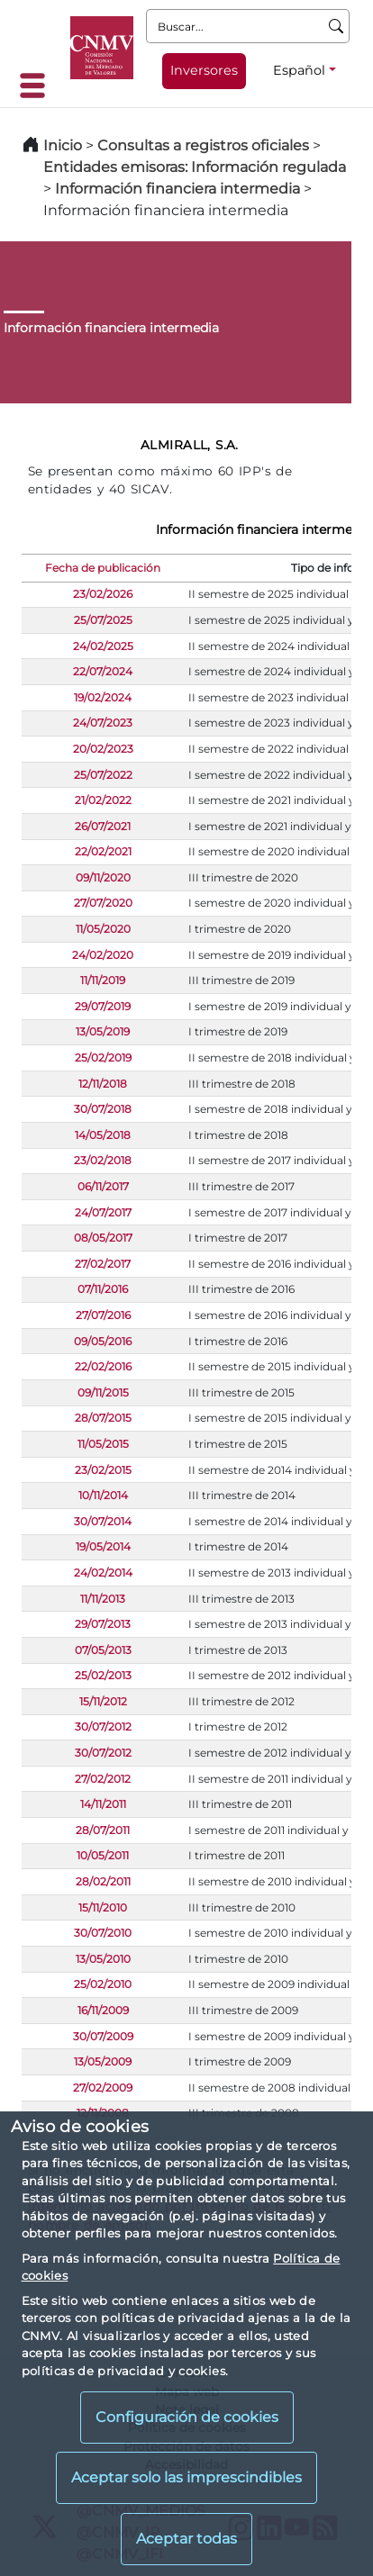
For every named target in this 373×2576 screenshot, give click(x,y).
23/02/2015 (103, 1470)
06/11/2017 (103, 1186)
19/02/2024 (103, 697)
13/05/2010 (103, 1959)
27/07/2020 (103, 902)
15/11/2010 (102, 1907)
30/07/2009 (103, 2036)
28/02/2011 (103, 1881)
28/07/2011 (103, 1830)
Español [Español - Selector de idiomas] (299, 70)
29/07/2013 (103, 1624)
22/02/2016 (103, 1366)
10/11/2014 (103, 1495)
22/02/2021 (103, 851)
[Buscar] (336, 26)
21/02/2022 (103, 800)
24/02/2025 (103, 646)
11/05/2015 (103, 1444)
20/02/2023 (103, 748)
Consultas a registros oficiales (203, 145)
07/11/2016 (102, 1289)
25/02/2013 (103, 1675)
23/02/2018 (103, 1160)
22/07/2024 (102, 671)
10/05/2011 (103, 1855)
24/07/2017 (103, 1212)
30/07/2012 (103, 1726)
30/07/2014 (103, 1521)
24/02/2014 (103, 1572)
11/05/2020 (103, 928)
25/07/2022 (103, 775)
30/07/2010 (103, 1932)
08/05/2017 (103, 1237)
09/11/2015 (103, 1392)
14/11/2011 (103, 1804)
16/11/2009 (103, 2010)
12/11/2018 (102, 1083)
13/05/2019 (103, 1031)
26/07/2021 (103, 826)
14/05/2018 (103, 1135)
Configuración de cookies (187, 2417)
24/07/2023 (102, 722)
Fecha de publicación (102, 567)
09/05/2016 (103, 1341)
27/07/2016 (103, 1315)
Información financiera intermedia (177, 188)
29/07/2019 (103, 1006)
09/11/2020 (103, 877)
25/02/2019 (103, 1057)
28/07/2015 (103, 1417)
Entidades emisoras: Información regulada (194, 167)
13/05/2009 (103, 2061)
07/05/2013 (103, 1650)
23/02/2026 (102, 594)
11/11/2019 (102, 980)
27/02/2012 (103, 1778)
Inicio (62, 145)
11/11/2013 (102, 1598)
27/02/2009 (102, 2087)
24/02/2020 (102, 955)
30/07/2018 (103, 1109)
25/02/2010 (103, 1984)
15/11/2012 (103, 1701)
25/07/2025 (103, 620)
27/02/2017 (103, 1263)
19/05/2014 (103, 1546)
